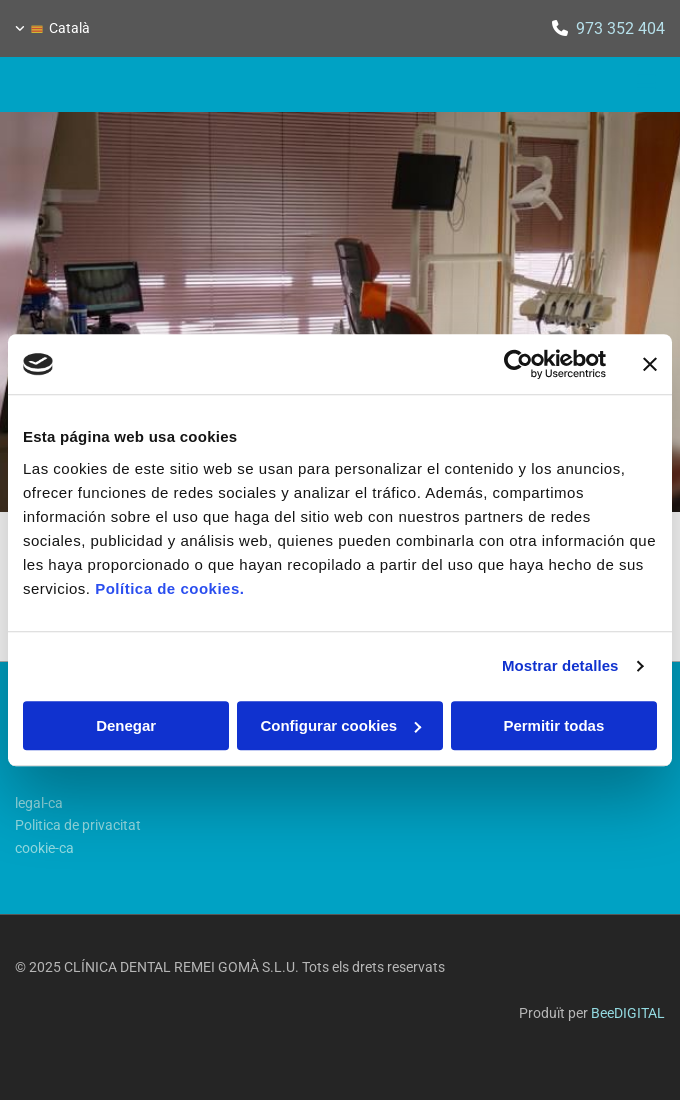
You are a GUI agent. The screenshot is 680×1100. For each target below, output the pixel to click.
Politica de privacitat (78, 825)
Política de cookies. (169, 588)
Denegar (126, 725)
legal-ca (39, 803)
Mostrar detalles (560, 665)
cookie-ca (44, 848)
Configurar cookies (340, 725)
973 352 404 (620, 28)
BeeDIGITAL (628, 1013)
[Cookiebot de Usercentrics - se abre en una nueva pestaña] (518, 364)
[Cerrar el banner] (650, 364)
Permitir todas (553, 725)
